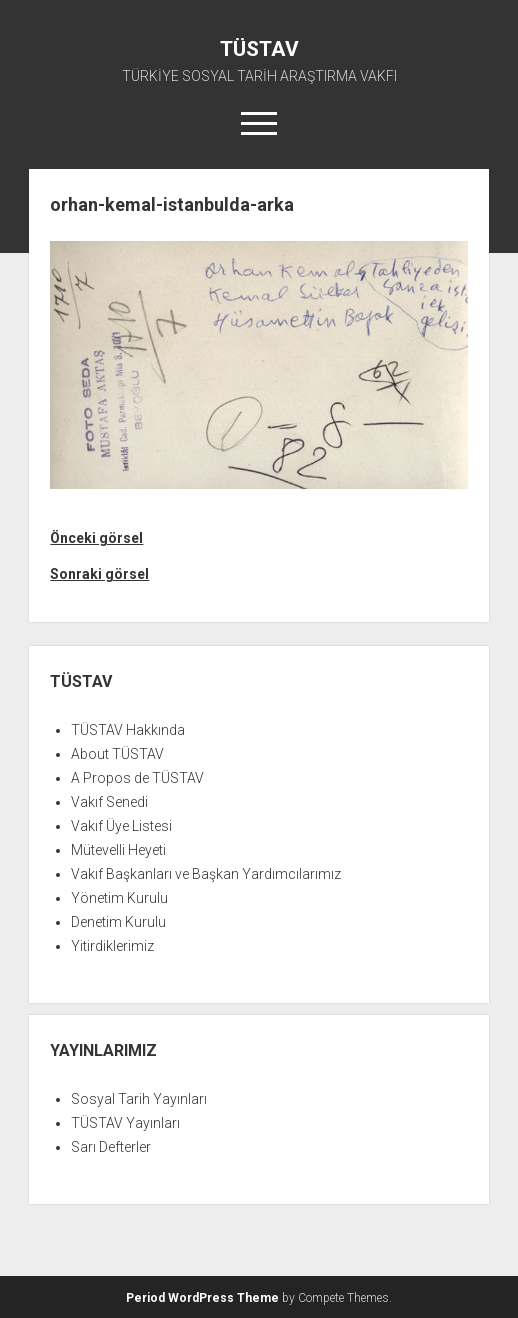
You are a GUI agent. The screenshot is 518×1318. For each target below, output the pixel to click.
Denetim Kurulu (118, 922)
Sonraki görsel (99, 574)
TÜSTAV (259, 49)
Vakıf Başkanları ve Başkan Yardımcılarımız (206, 874)
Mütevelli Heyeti (118, 850)
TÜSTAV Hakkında (128, 730)
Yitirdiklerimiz (112, 946)
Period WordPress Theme (202, 1298)
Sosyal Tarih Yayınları (139, 1099)
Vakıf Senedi (109, 802)
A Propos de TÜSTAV (137, 778)
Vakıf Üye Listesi (121, 826)
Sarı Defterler (111, 1147)
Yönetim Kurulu (119, 898)
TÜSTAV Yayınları (125, 1123)
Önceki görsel (96, 538)
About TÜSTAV (117, 754)
